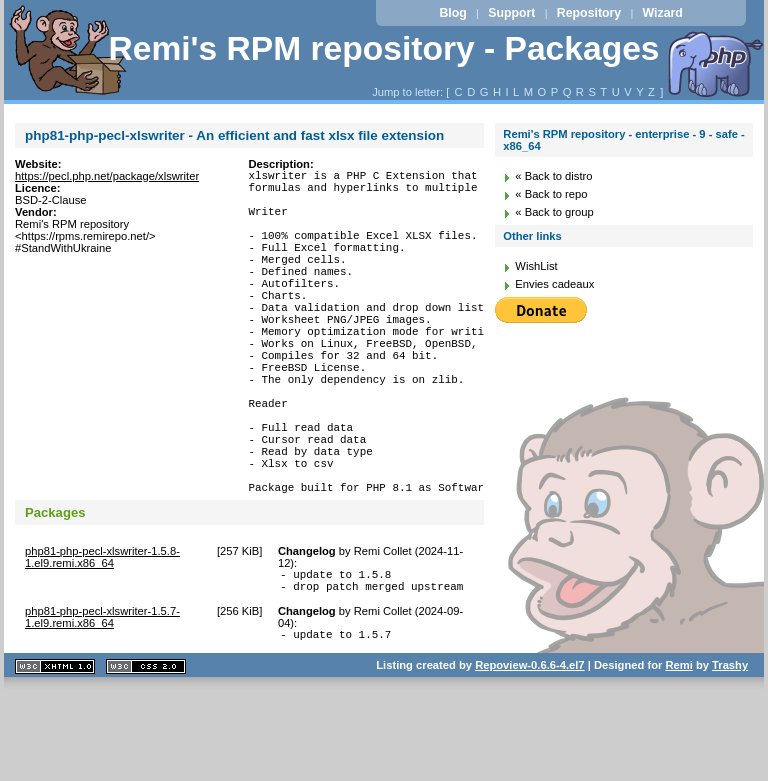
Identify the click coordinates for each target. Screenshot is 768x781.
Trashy (730, 755)
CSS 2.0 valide (146, 756)
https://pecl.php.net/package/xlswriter (107, 176)
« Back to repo (551, 194)
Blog (452, 13)
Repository (589, 13)
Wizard (663, 13)
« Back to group (554, 212)
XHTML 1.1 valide (55, 756)
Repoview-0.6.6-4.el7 (529, 755)
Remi (678, 755)
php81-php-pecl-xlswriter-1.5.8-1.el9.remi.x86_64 (102, 638)
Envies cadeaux (554, 284)
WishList (536, 266)
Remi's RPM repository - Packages (383, 48)
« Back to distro (553, 176)
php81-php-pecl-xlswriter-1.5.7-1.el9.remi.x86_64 (102, 704)
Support (511, 13)
